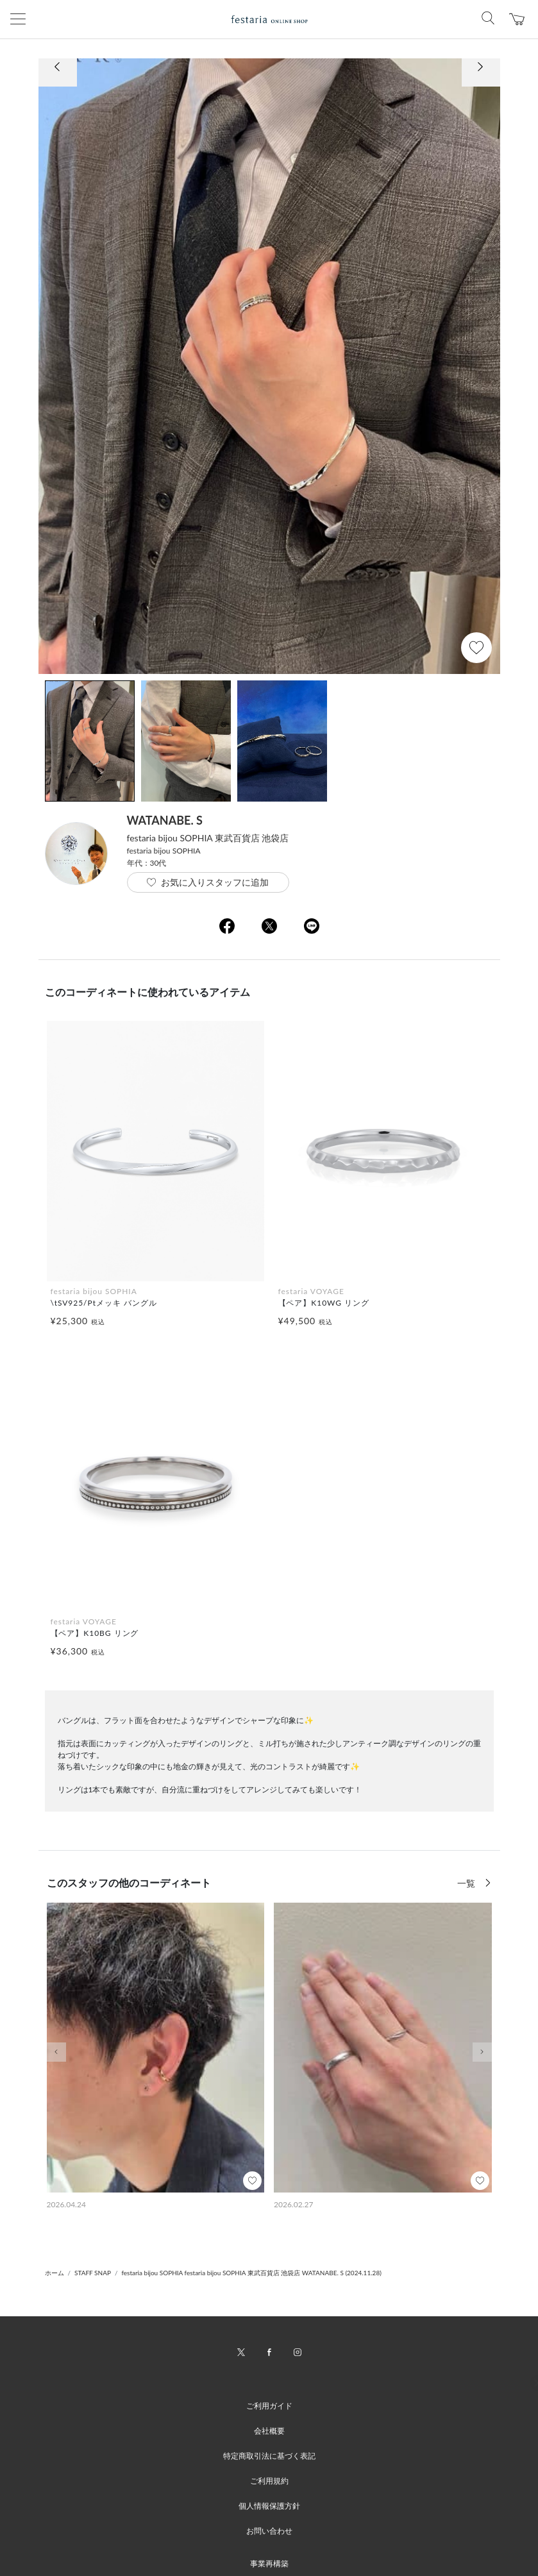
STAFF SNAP (92, 2273)
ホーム (54, 2273)
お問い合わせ (269, 2531)
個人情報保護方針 (269, 2506)
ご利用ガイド (269, 2406)
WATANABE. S (165, 820)
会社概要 (269, 2431)
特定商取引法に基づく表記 (269, 2456)
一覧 (467, 1883)
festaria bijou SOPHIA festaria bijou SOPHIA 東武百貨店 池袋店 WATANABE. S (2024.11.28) (251, 2273)
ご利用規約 (269, 2481)
